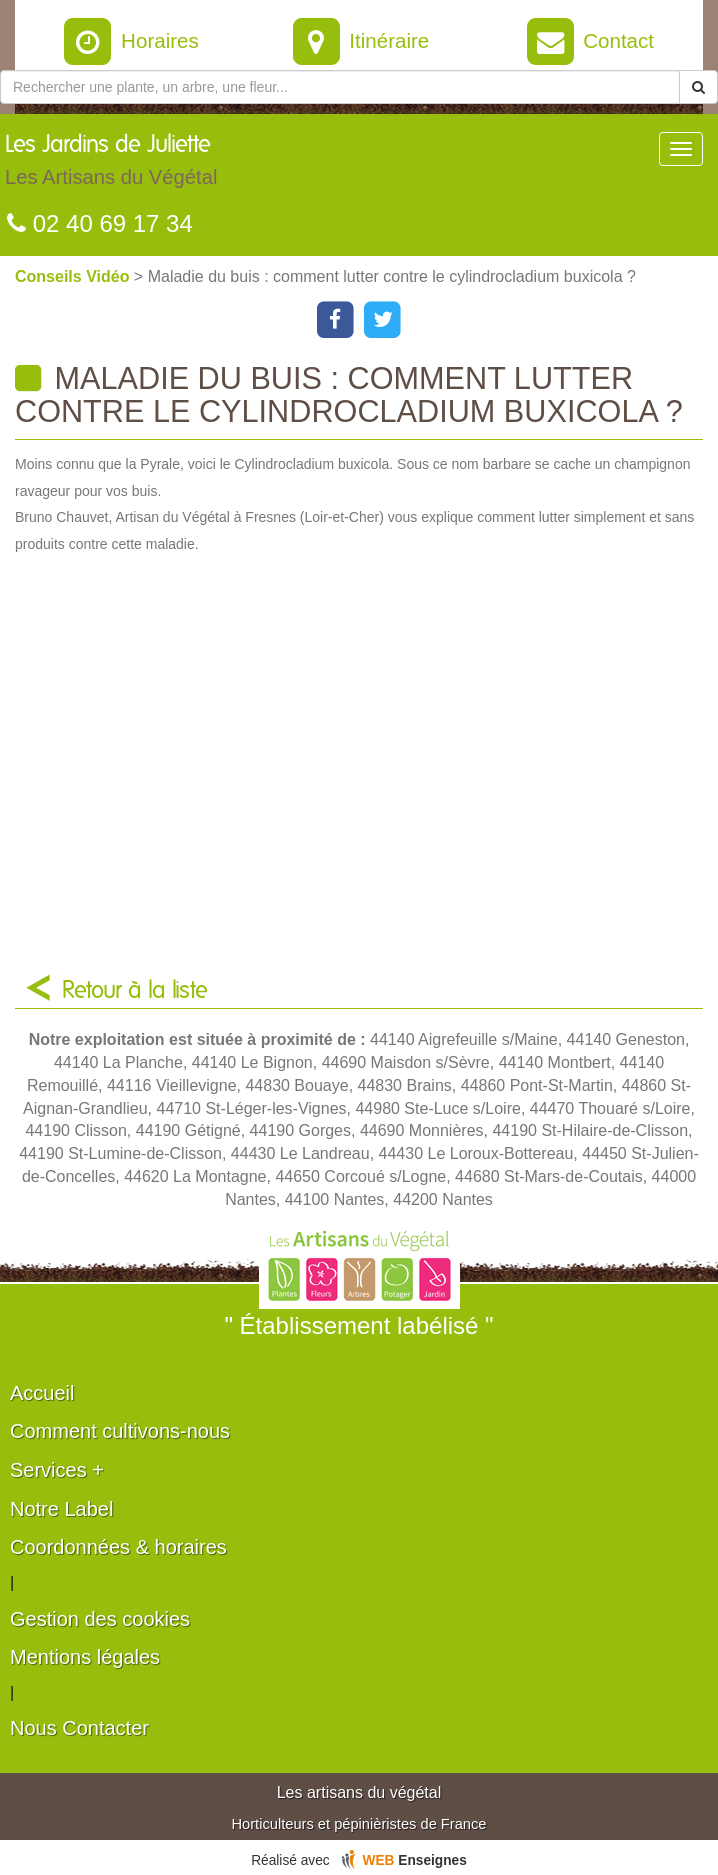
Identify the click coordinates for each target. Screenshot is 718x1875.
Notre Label (61, 1509)
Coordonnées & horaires (118, 1547)
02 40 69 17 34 (100, 223)
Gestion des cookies (100, 1619)
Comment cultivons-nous (120, 1431)
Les (111, 165)
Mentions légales (85, 1657)
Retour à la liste (135, 991)
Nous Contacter (79, 1728)
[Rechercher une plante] (340, 87)
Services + (57, 1470)
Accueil (42, 1393)
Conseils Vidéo (74, 276)
